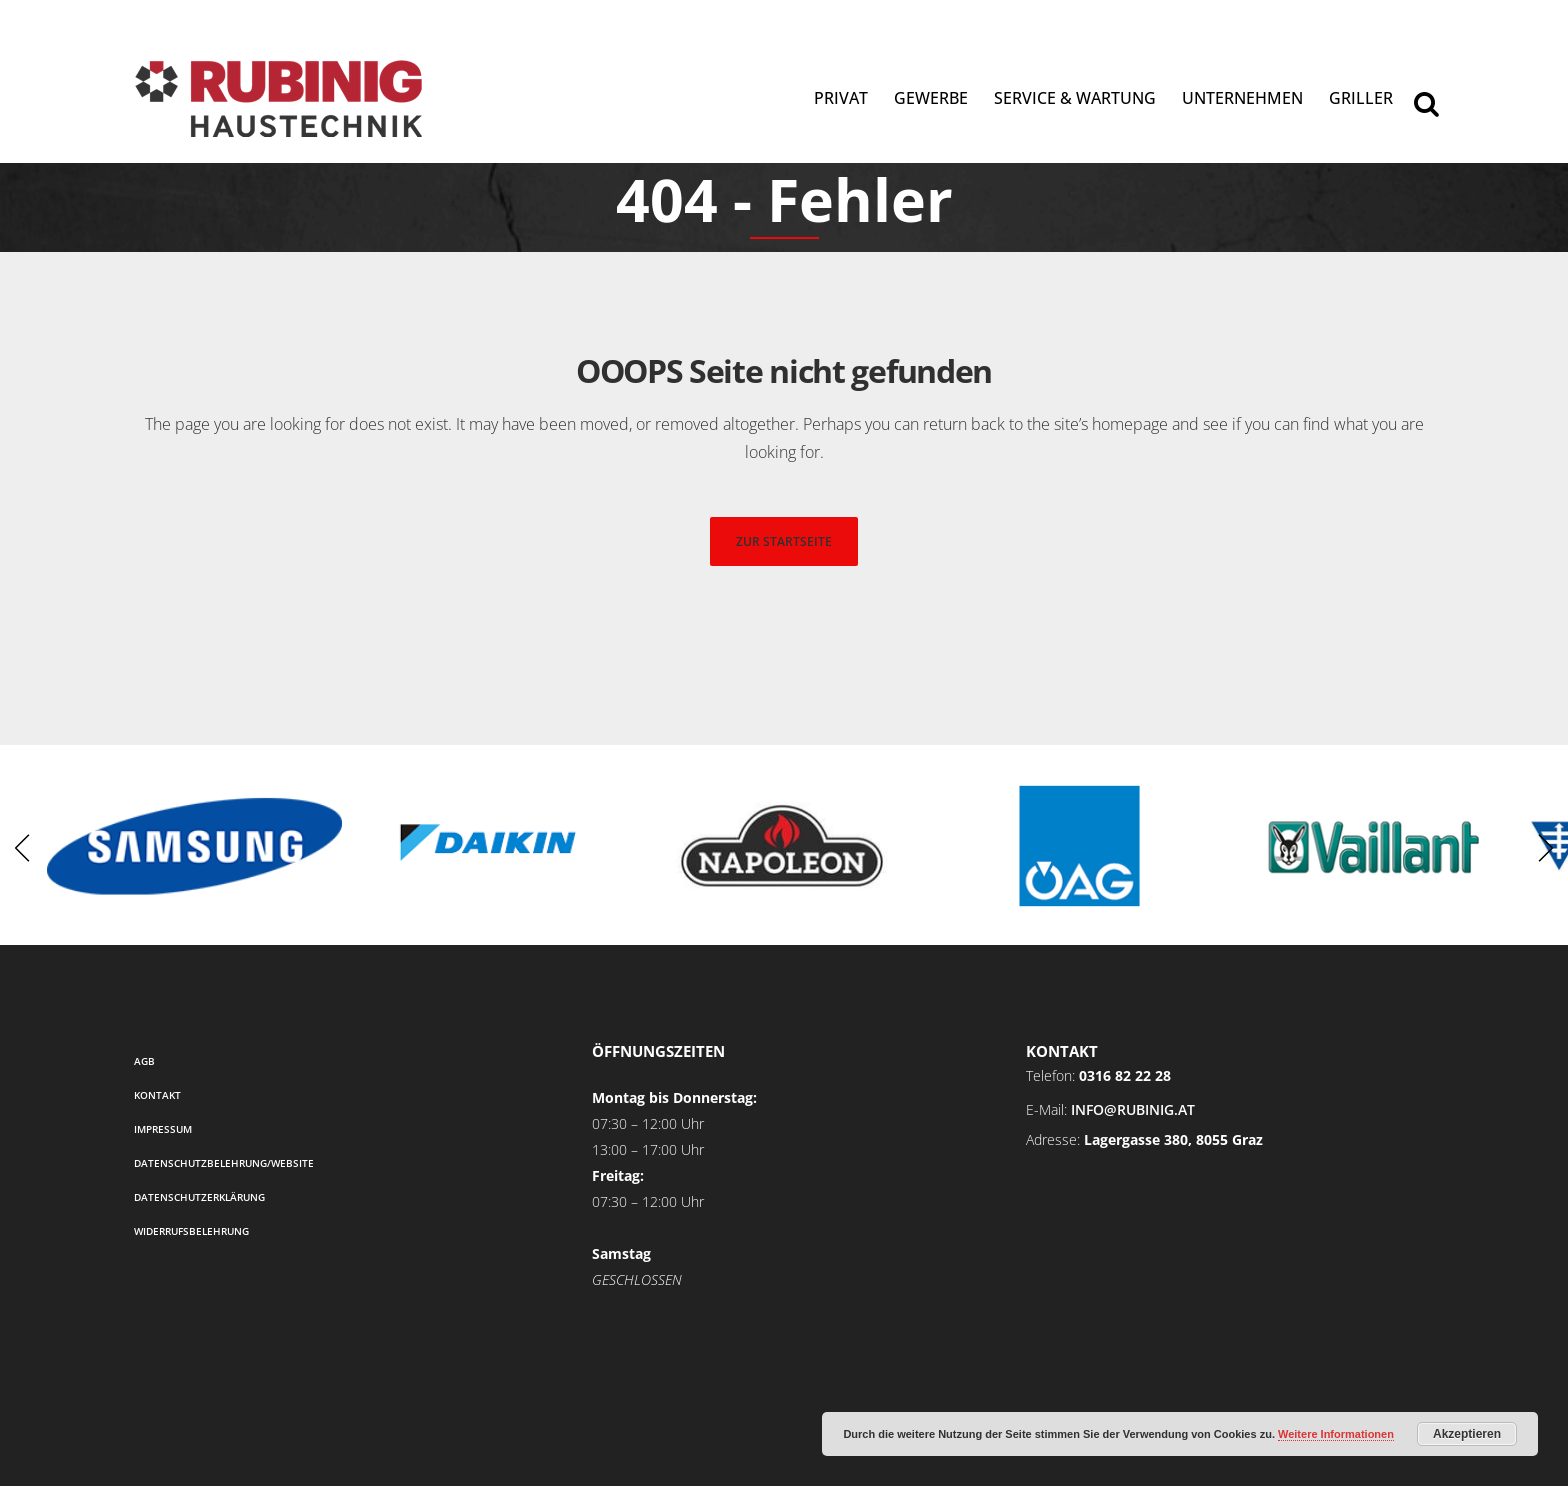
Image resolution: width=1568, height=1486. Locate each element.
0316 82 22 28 (1125, 1075)
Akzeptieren (1467, 1434)
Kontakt (157, 1095)
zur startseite (784, 541)
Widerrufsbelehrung (191, 1231)
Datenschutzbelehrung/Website (224, 1163)
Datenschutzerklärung (199, 1197)
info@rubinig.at (1133, 1109)
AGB (144, 1061)
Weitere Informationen (1336, 1434)
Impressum (163, 1129)
